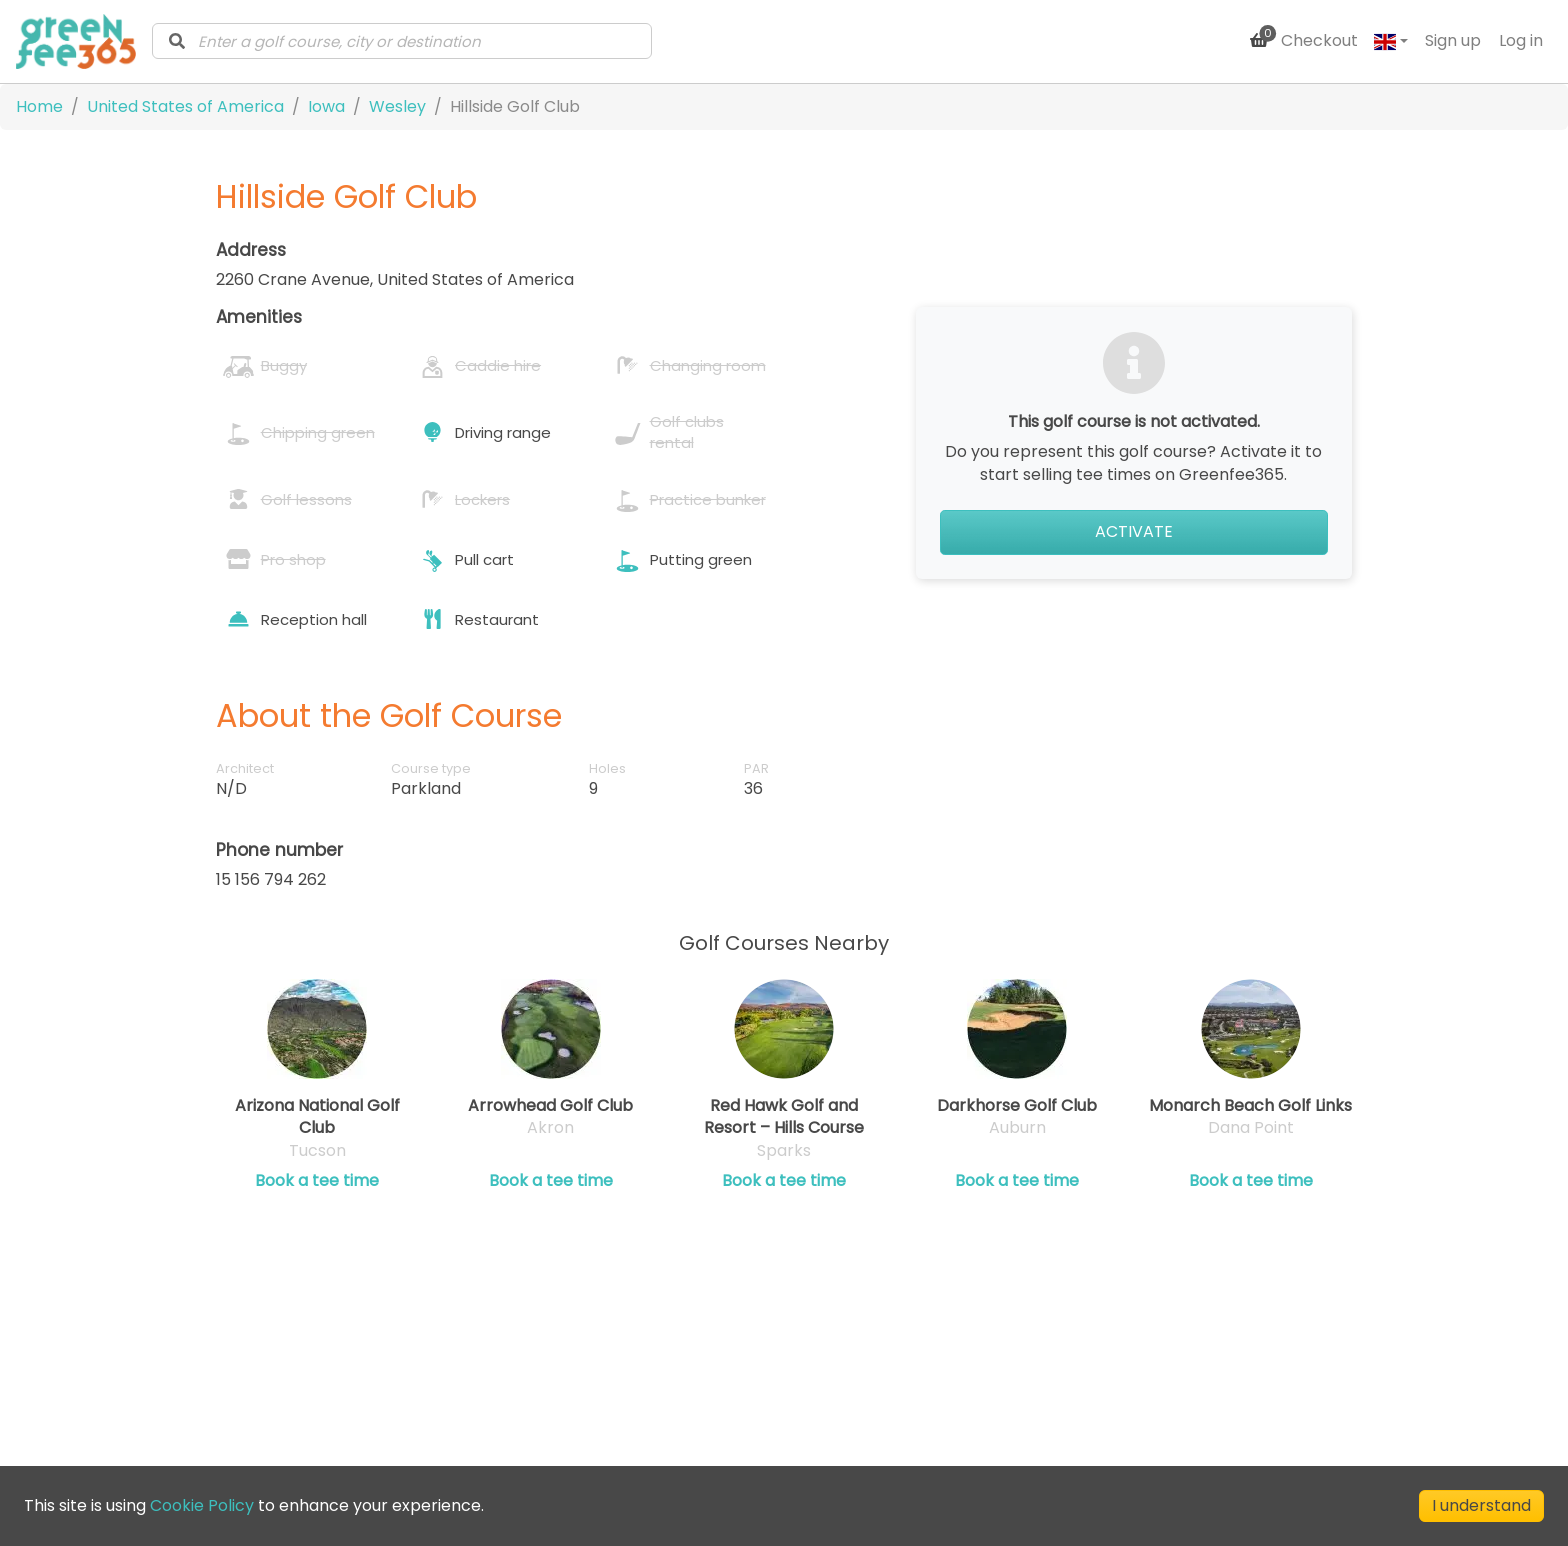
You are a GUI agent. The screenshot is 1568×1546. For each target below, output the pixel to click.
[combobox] (402, 41)
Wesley (397, 106)
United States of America (185, 106)
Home (39, 106)
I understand (1481, 1505)
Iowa (326, 106)
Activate (1134, 531)
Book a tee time (317, 1181)
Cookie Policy (202, 1505)
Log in (1521, 40)
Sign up (1453, 40)
